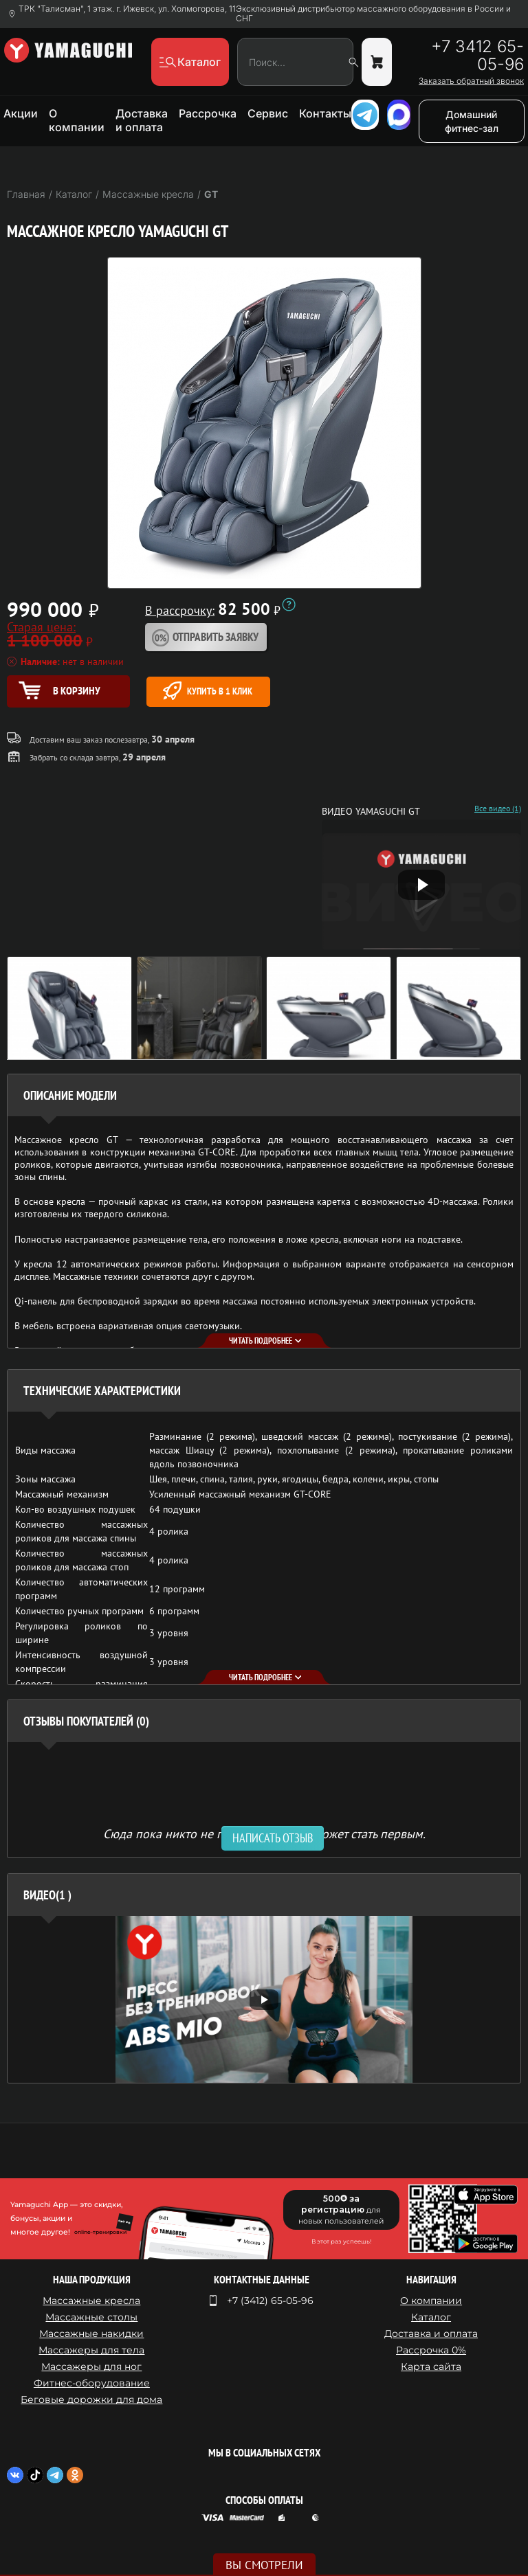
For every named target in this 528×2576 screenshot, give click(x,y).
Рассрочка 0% (431, 2350)
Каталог (431, 2317)
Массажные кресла (91, 2300)
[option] (264, 1999)
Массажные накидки (91, 2333)
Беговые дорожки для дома (91, 2399)
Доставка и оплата (142, 120)
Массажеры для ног (91, 2366)
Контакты (325, 113)
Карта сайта (431, 2366)
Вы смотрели (264, 2565)
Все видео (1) (497, 808)
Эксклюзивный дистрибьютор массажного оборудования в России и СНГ (373, 13)
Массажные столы (91, 2317)
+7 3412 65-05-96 (477, 56)
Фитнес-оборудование (92, 2383)
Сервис (268, 113)
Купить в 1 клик (207, 690)
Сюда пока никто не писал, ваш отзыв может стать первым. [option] (264, 1833)
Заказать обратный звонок (471, 81)
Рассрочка (207, 113)
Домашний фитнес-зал (471, 121)
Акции (20, 113)
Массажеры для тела (91, 2350)
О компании (76, 120)
